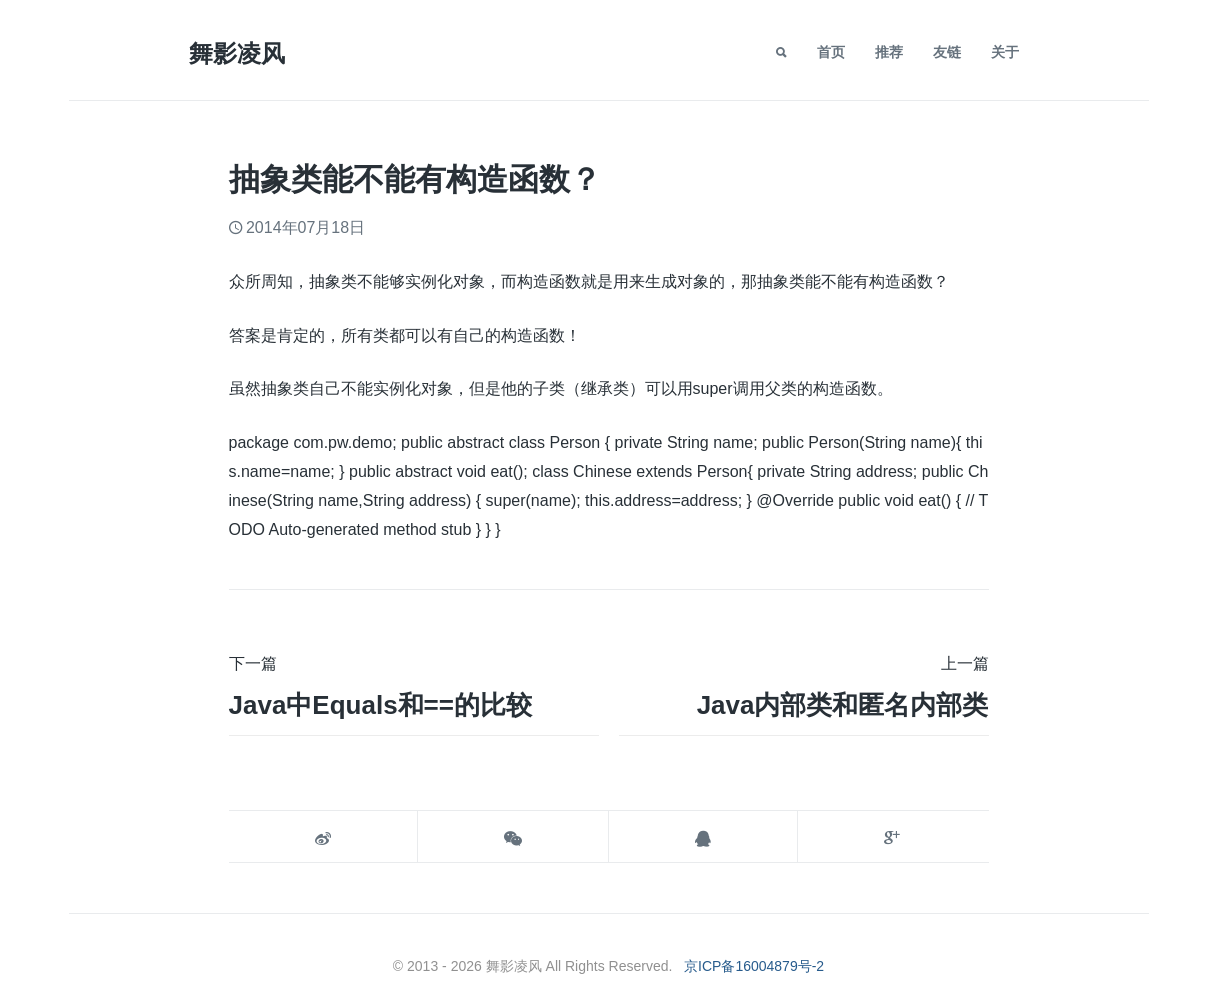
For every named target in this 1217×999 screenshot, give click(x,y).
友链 (947, 52)
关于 (1005, 52)
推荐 (889, 52)
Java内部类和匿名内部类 (843, 705)
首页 (831, 52)
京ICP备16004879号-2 (754, 966)
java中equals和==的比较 (380, 705)
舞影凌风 (237, 53)
